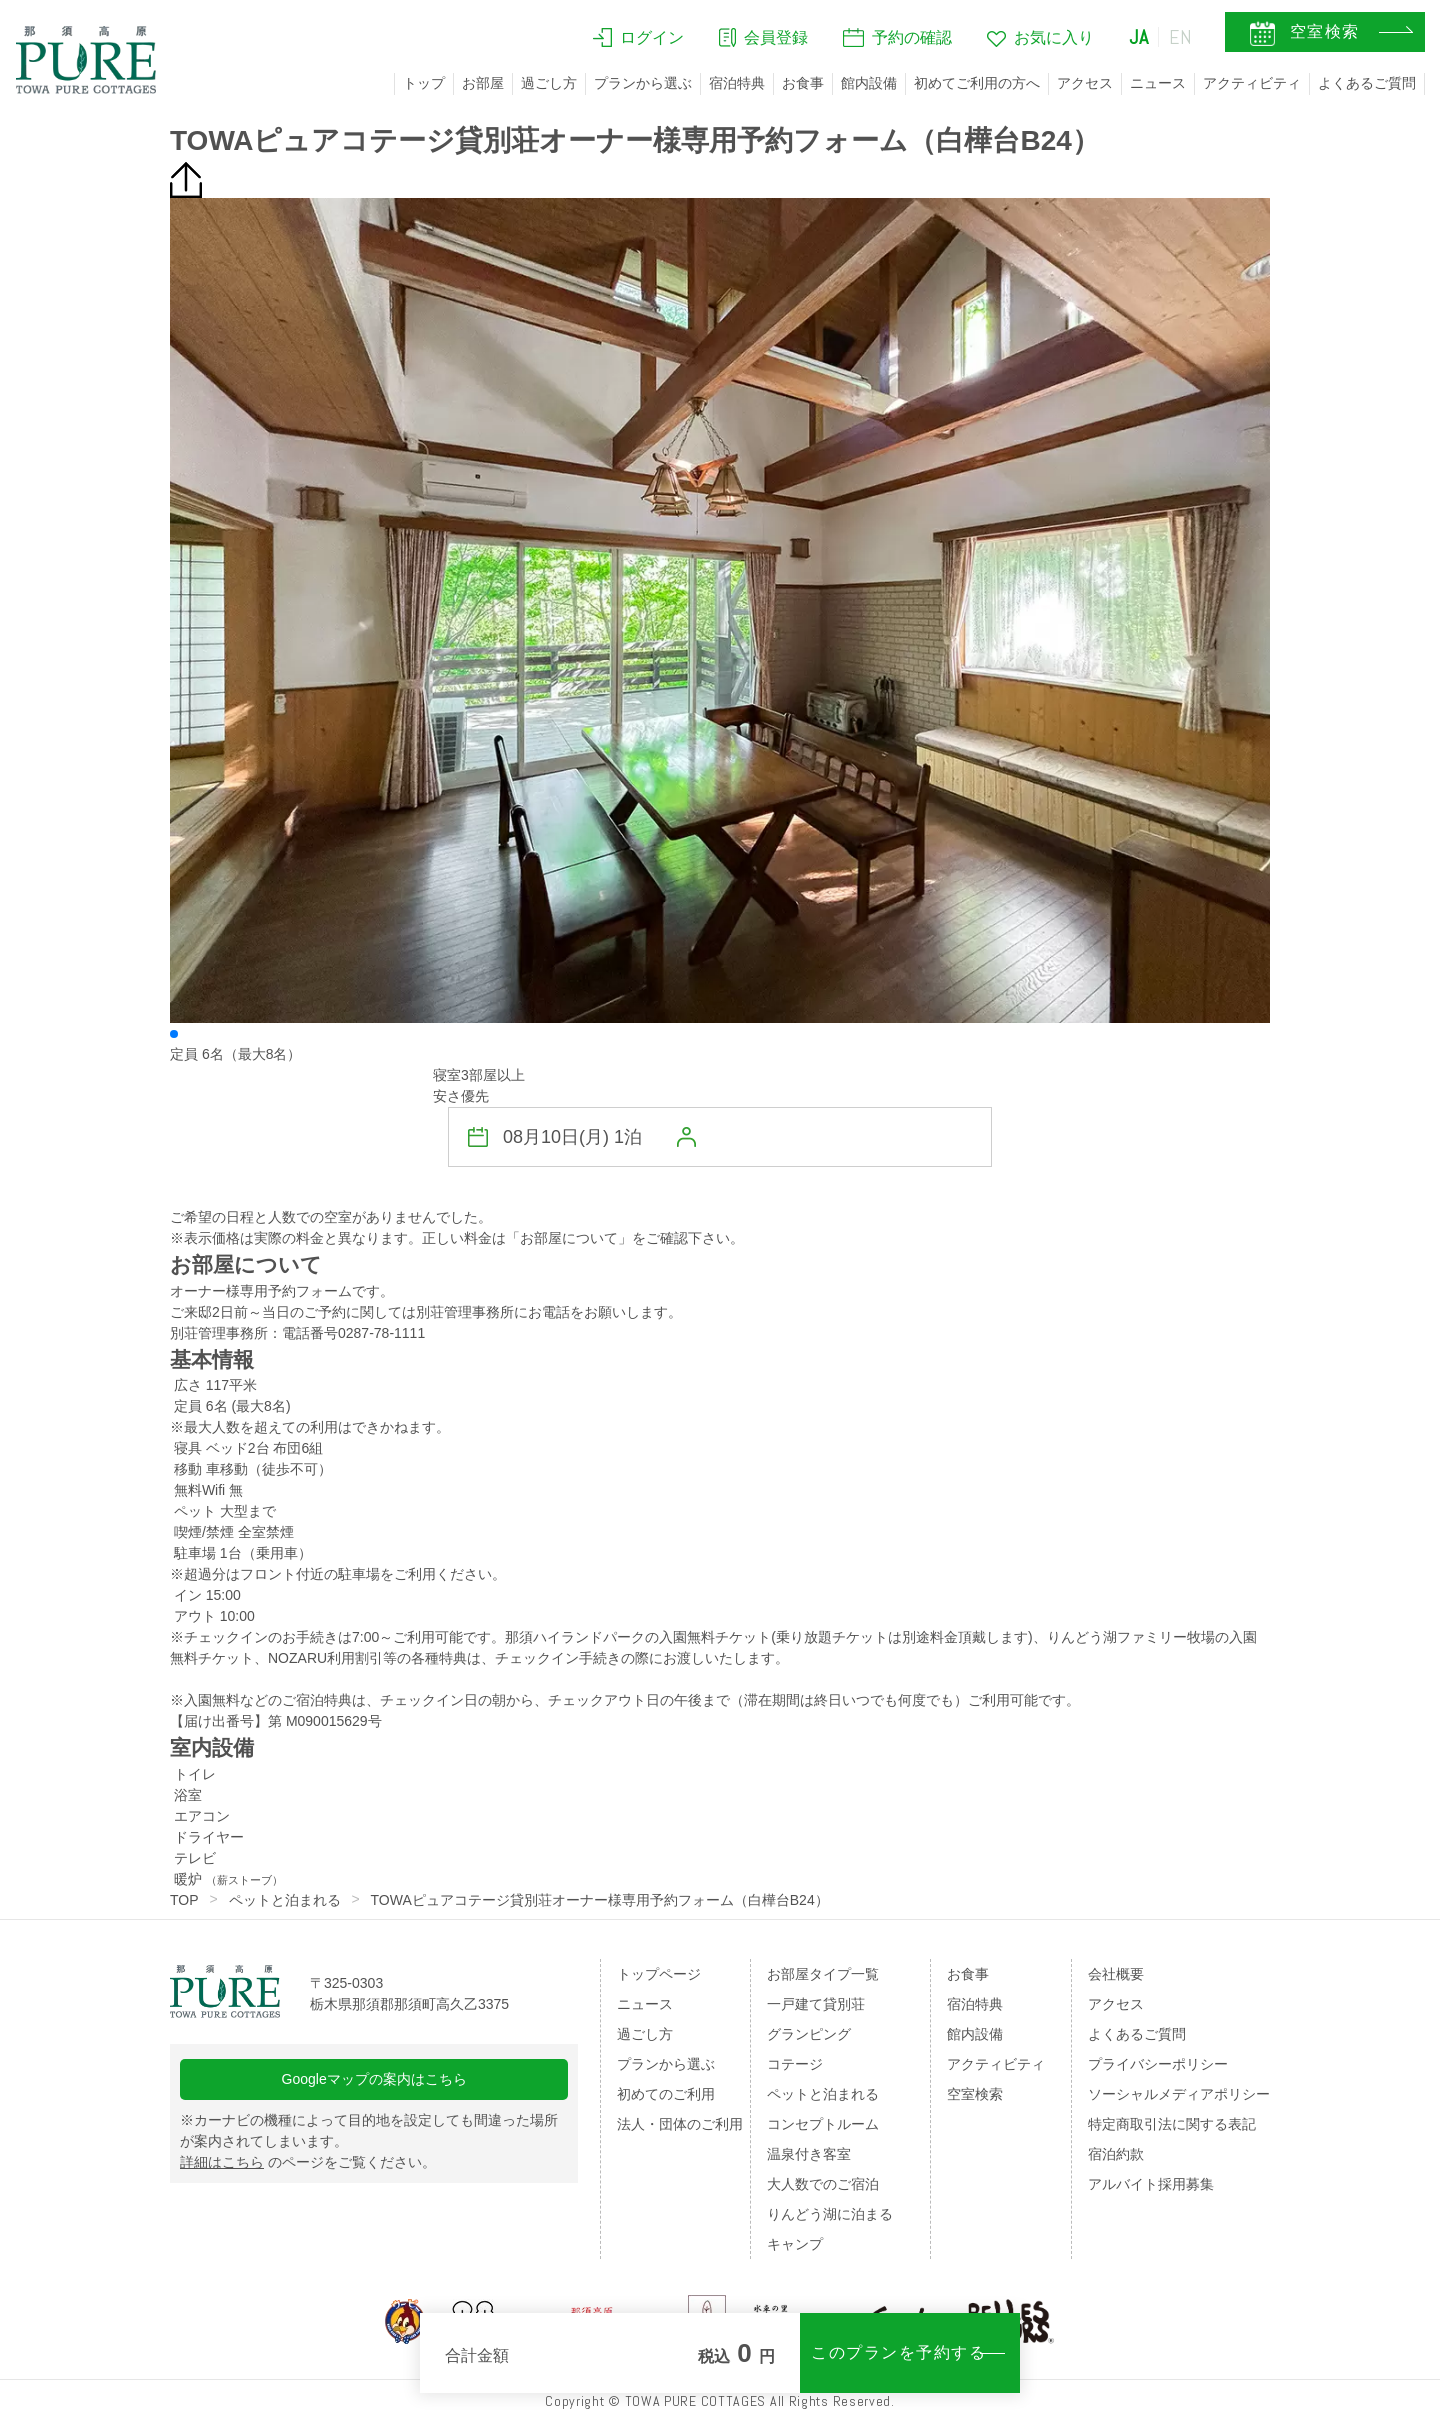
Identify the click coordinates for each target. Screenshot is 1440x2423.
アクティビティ (1252, 83)
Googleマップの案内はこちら (374, 2079)
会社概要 (1116, 1974)
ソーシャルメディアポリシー (1179, 2094)
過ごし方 (549, 83)
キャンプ (795, 2244)
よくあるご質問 (1367, 83)
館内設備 (869, 83)
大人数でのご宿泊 (823, 2184)
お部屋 (483, 83)
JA (1139, 37)
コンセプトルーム (823, 2124)
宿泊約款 (1116, 2154)
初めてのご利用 (666, 2094)
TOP (184, 1900)
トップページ (659, 1974)
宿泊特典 (737, 83)
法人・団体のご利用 (680, 2124)
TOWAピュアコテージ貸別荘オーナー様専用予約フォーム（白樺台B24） (600, 1900)
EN (1181, 37)
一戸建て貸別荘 (816, 2004)
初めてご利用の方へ (977, 83)
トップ (424, 83)
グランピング (809, 2034)
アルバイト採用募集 (1151, 2184)
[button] (174, 1034)
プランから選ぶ (643, 83)
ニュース (1158, 83)
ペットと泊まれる (285, 1900)
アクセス (1085, 83)
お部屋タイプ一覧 (823, 1974)
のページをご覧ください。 (308, 2162)
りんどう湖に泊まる (830, 2214)
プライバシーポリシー (1158, 2064)
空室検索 (975, 2094)
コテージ (795, 2064)
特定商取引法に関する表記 (1172, 2124)
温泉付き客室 (809, 2154)
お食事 (803, 83)
